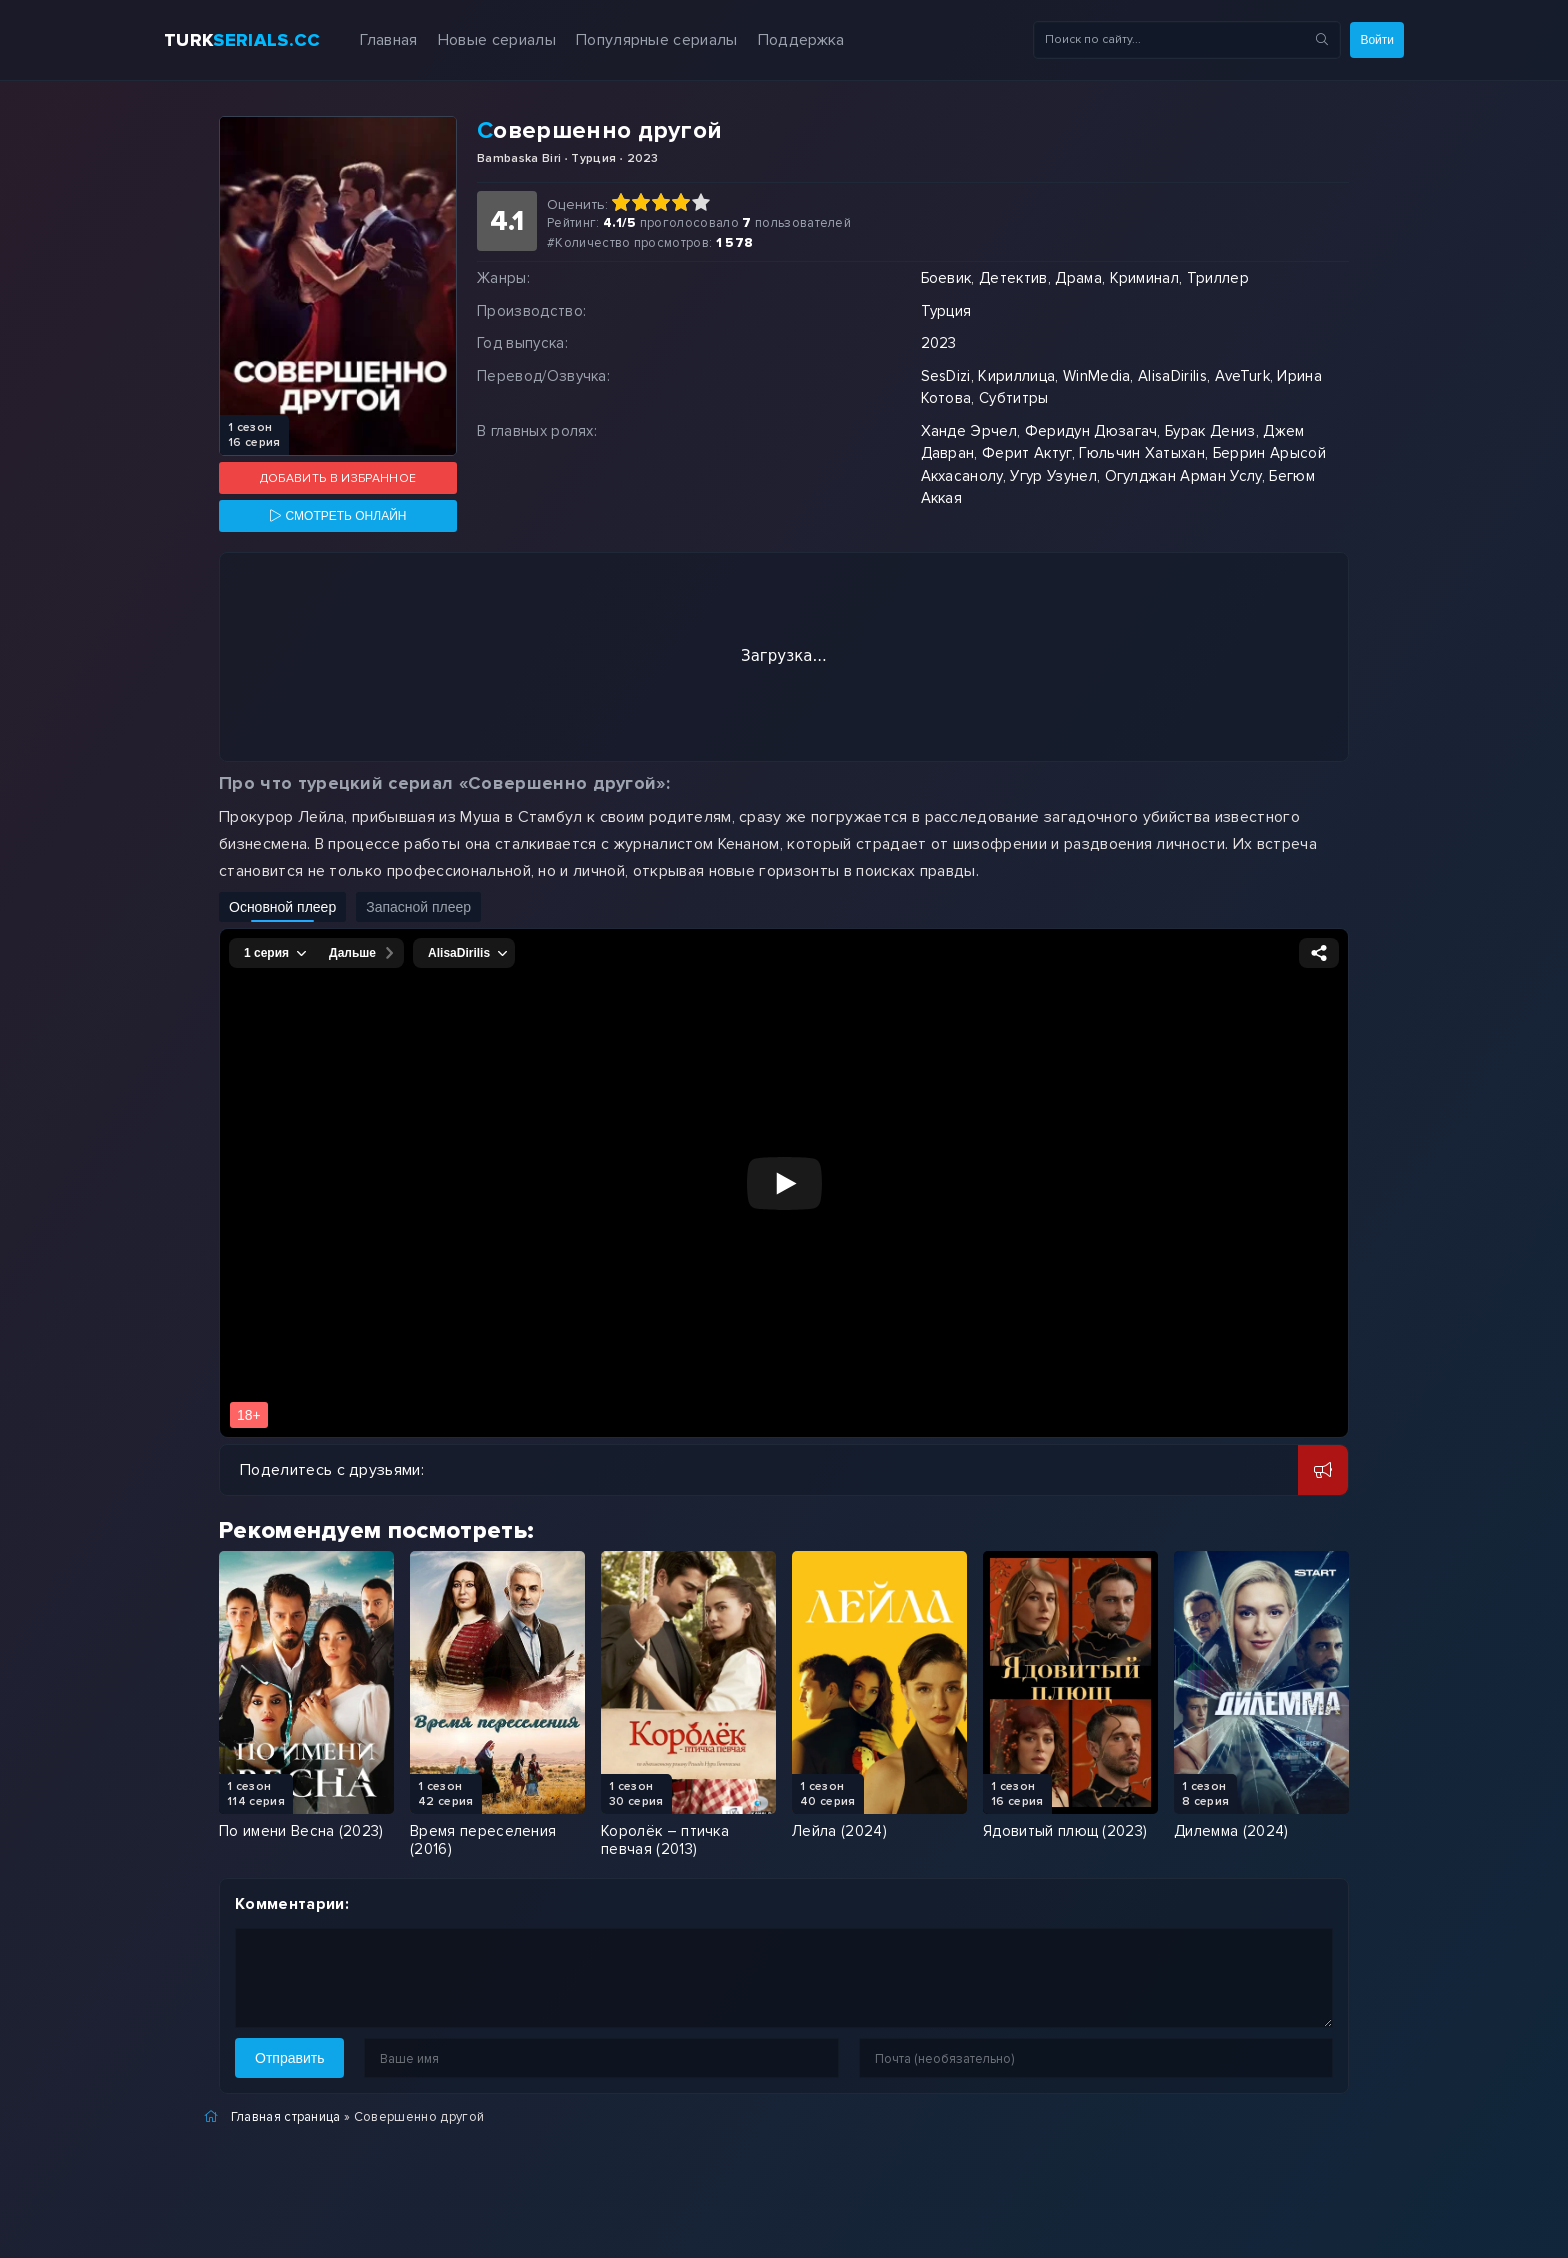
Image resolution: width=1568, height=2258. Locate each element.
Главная (388, 40)
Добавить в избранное (338, 478)
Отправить (289, 2058)
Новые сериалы (497, 40)
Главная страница (286, 2117)
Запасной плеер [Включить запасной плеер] (418, 907)
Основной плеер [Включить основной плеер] (282, 907)
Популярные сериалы (657, 40)
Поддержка (801, 40)
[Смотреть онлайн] (338, 516)
